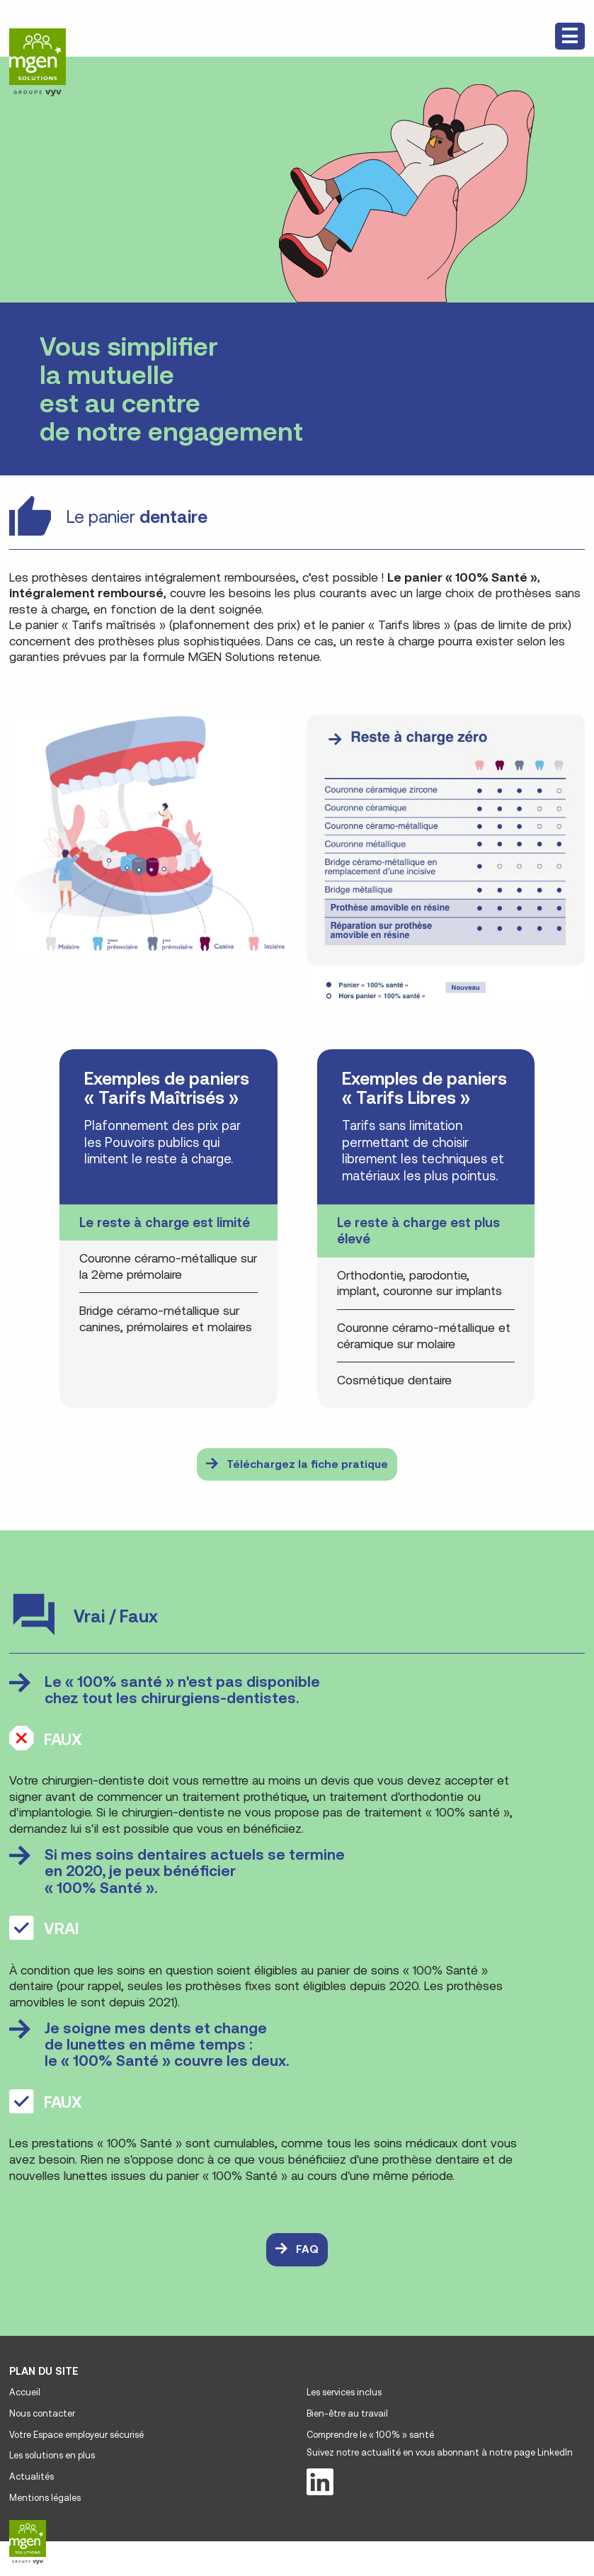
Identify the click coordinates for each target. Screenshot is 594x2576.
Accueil (24, 2392)
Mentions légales (45, 2497)
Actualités (31, 2476)
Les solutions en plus (52, 2455)
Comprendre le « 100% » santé (370, 2434)
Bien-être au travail (347, 2413)
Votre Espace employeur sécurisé (76, 2434)
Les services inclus (344, 2392)
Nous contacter (42, 2413)
